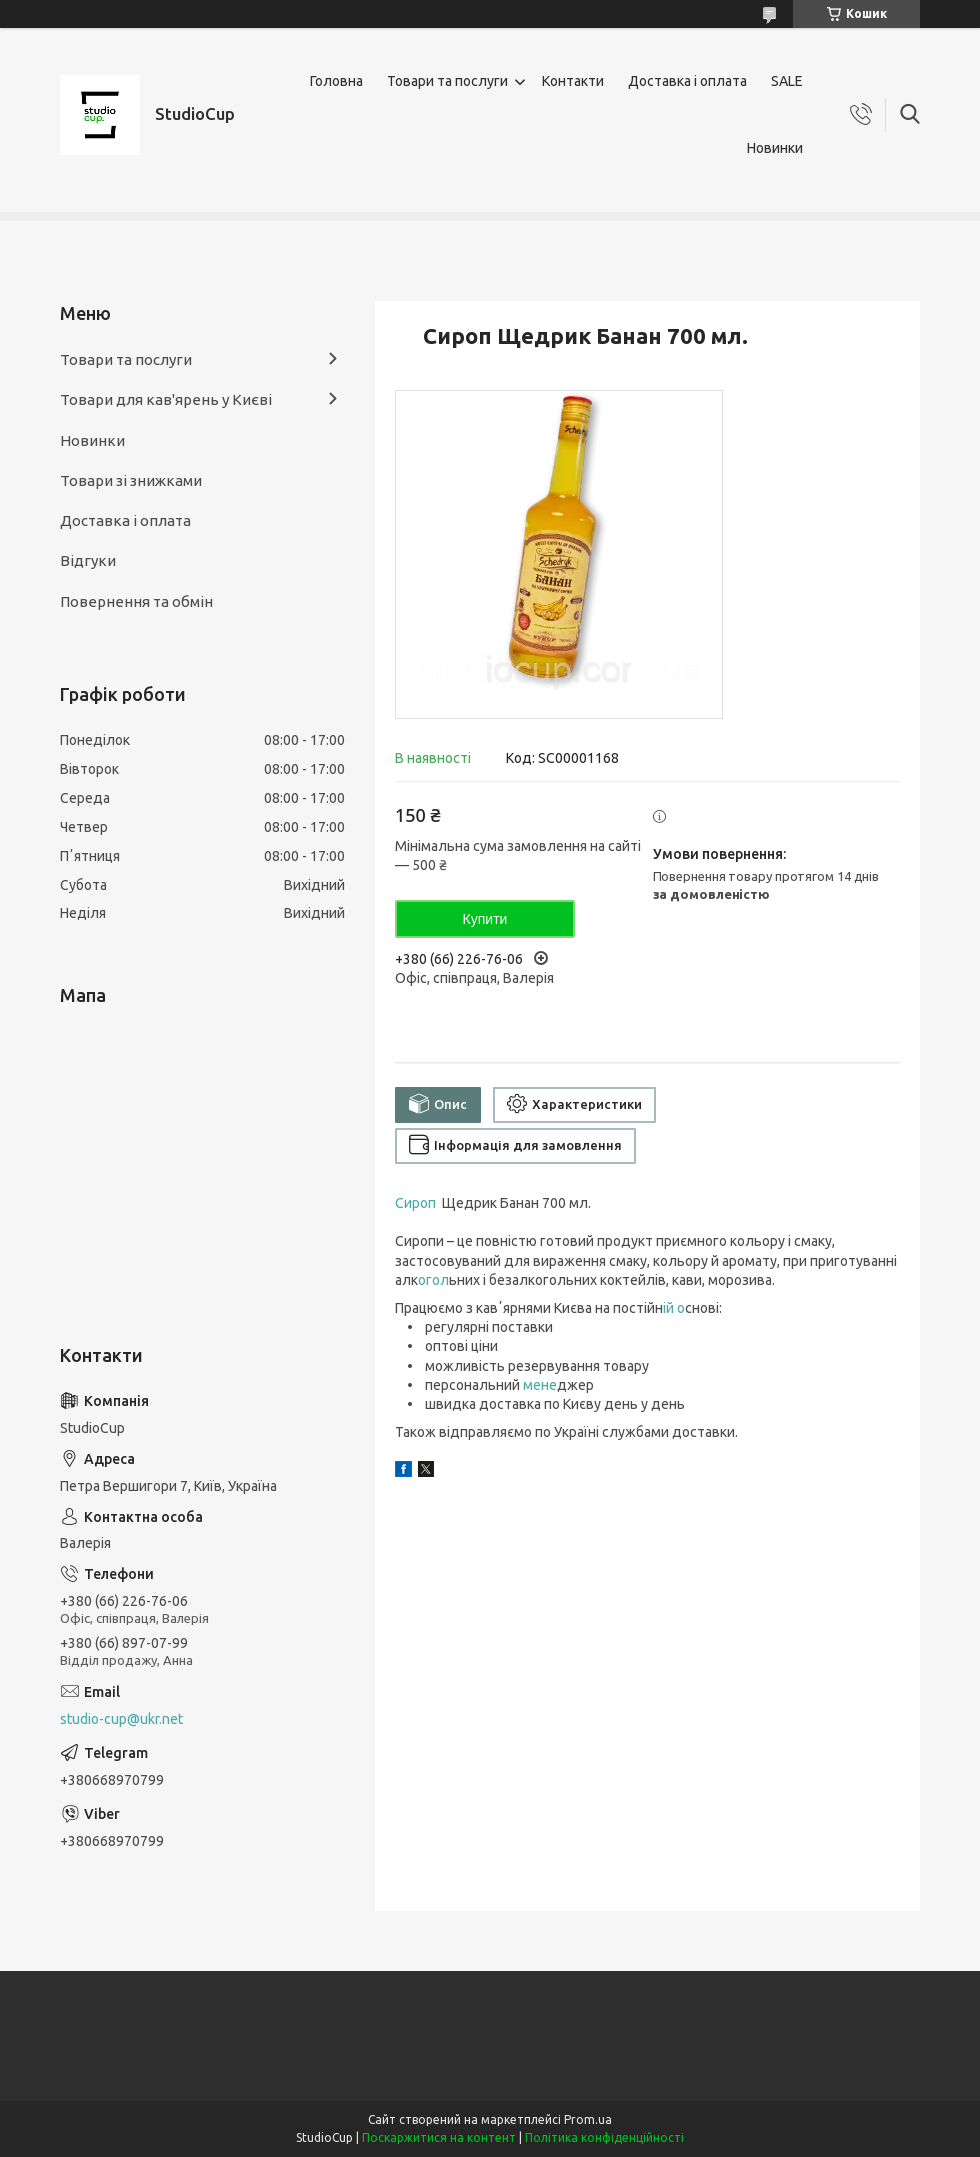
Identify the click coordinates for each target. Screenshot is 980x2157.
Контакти (573, 81)
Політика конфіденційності (604, 2137)
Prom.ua (588, 2119)
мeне (540, 1385)
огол (433, 1280)
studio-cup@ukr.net (121, 1719)
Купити (485, 919)
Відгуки (88, 560)
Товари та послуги (447, 81)
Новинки (775, 148)
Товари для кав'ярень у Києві (166, 399)
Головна (336, 81)
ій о (674, 1308)
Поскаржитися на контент (439, 2137)
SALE (787, 81)
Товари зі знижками (131, 480)
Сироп (417, 1203)
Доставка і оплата (687, 81)
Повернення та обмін (136, 601)
